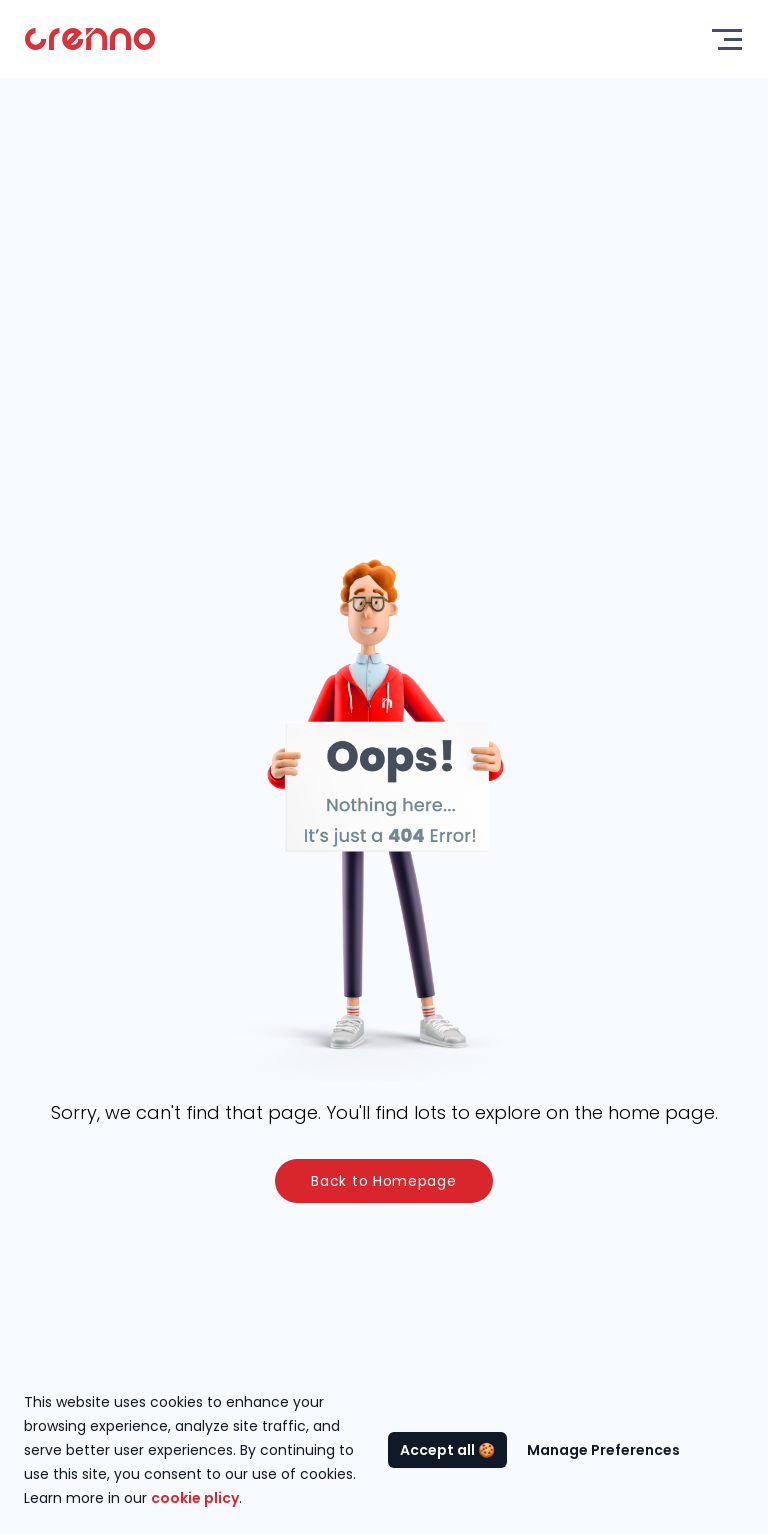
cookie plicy (195, 1498)
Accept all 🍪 (447, 1450)
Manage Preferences (603, 1450)
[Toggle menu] (727, 39)
